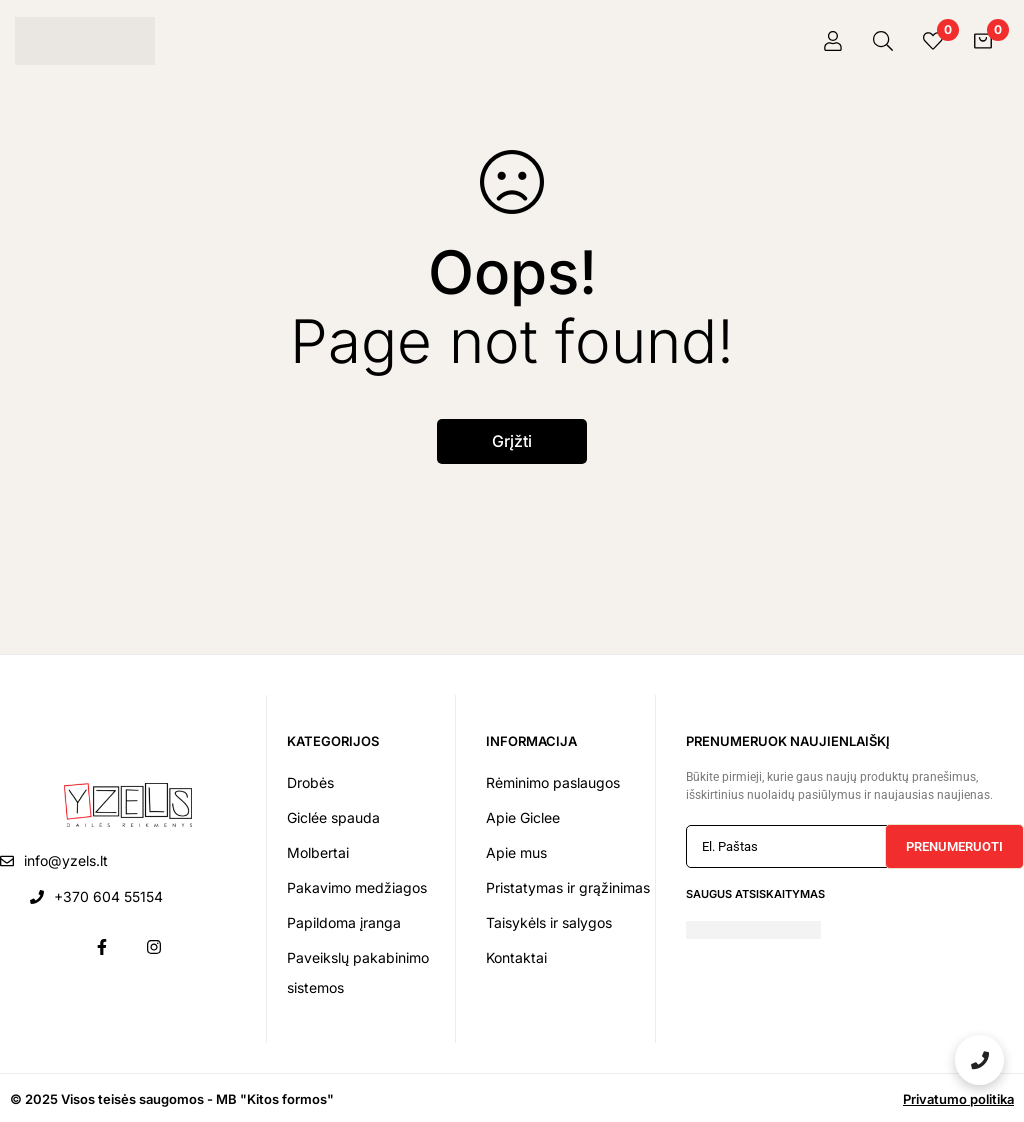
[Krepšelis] (983, 41)
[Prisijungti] (833, 41)
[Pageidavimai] (933, 41)
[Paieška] (883, 41)
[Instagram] (154, 947)
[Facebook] (102, 947)
